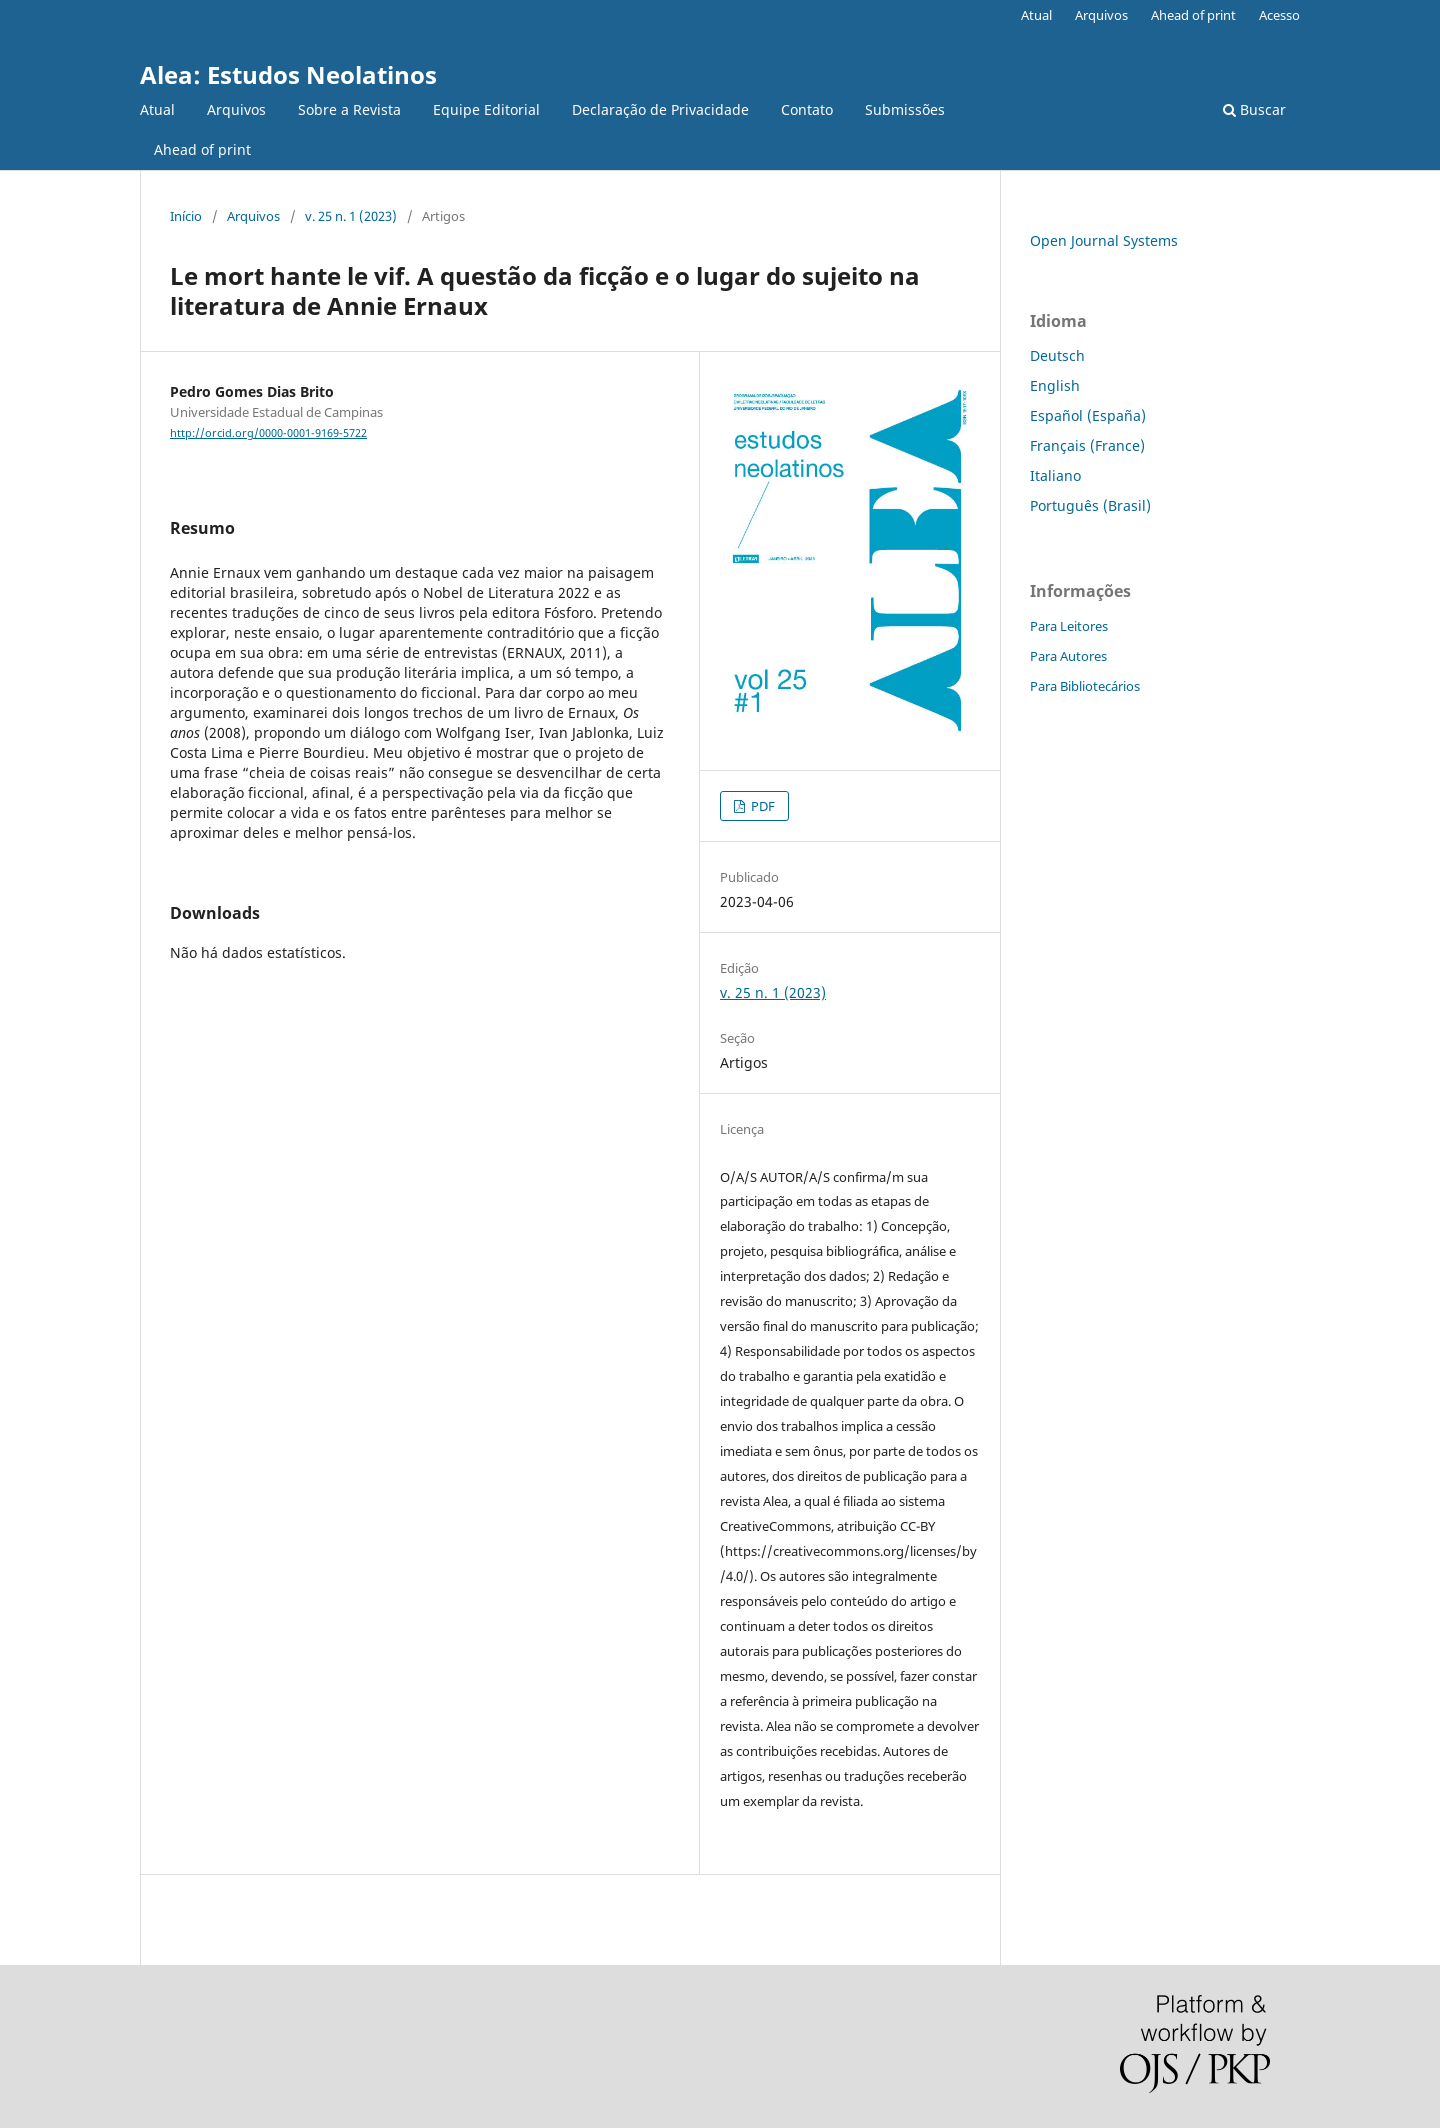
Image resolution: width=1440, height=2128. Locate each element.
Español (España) (1088, 415)
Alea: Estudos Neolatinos (288, 74)
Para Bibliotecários (1085, 686)
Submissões (905, 109)
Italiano (1055, 475)
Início (186, 216)
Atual (157, 109)
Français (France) (1087, 445)
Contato (807, 109)
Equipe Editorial (486, 109)
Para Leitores (1069, 626)
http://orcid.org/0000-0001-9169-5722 (268, 433)
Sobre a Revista (349, 109)
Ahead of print (202, 149)
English (1055, 385)
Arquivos (236, 109)
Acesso (1279, 15)
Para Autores (1068, 656)
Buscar (1254, 109)
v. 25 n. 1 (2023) (351, 216)
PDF (761, 806)
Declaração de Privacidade (660, 109)
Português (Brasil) (1090, 505)
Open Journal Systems (1104, 240)
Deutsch (1057, 355)
